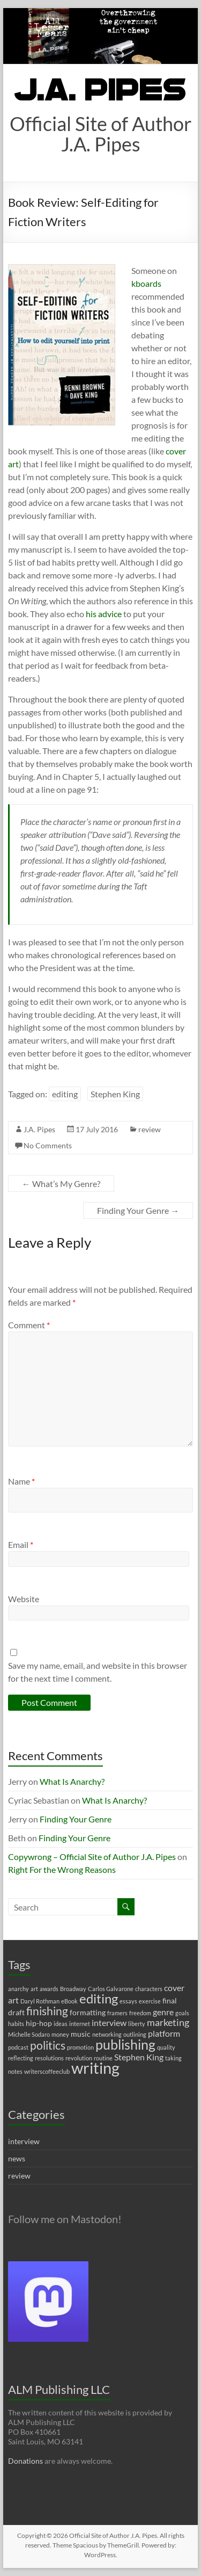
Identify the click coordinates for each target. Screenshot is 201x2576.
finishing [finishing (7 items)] (47, 2011)
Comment (29, 1325)
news (16, 2158)
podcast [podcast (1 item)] (18, 2047)
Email (20, 1544)
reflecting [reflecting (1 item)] (20, 2057)
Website (23, 1599)
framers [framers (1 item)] (117, 2012)
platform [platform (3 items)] (164, 2033)
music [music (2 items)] (81, 2033)
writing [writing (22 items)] (95, 2067)
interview (24, 2141)
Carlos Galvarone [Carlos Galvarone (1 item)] (110, 1988)
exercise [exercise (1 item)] (150, 2001)
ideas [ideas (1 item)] (61, 2023)
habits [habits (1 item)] (16, 2023)
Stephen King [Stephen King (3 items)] (138, 2057)
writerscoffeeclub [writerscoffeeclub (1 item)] (47, 2071)
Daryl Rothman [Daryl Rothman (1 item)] (39, 2001)
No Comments (48, 1145)
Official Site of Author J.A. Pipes (101, 134)
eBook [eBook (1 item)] (69, 2001)
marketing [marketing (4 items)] (168, 2022)
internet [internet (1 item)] (79, 2023)
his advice (104, 614)
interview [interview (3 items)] (109, 2022)
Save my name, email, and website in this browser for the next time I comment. (97, 1671)
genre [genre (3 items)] (163, 2012)
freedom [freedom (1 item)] (140, 2012)
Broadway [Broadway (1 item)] (73, 1988)
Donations (25, 2460)
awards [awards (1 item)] (49, 1988)
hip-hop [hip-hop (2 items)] (39, 2023)
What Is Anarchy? (72, 1781)
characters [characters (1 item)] (148, 1988)
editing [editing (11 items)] (98, 1998)
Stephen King (115, 1094)
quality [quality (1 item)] (166, 2047)
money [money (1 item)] (60, 2034)
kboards (146, 283)
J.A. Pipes (39, 1129)
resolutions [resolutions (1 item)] (49, 2057)
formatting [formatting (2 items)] (88, 2012)
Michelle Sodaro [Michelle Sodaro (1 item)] (29, 2034)
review (149, 1129)
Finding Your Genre (138, 1210)
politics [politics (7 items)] (47, 2045)
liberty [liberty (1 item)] (136, 2023)
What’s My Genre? (61, 1183)
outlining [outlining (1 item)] (134, 2034)
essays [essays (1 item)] (128, 2001)
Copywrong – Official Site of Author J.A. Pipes (92, 1856)
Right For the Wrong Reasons (62, 1869)
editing (65, 1094)
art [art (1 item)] (34, 1988)
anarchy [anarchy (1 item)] (18, 1988)
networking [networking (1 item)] (107, 2034)
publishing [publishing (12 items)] (125, 2044)
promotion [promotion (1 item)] (80, 2047)
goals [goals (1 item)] (182, 2012)
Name (21, 1481)
